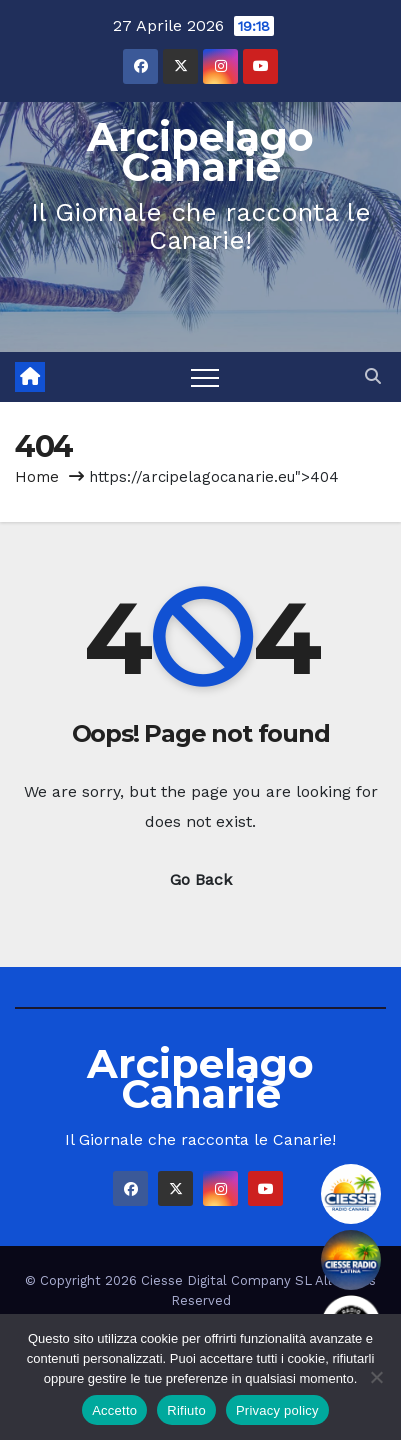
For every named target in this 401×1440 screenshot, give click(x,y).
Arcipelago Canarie (200, 151)
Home (37, 477)
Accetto (114, 1410)
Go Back (201, 879)
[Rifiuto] (376, 1377)
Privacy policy (277, 1410)
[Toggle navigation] (205, 377)
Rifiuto (186, 1410)
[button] (373, 376)
